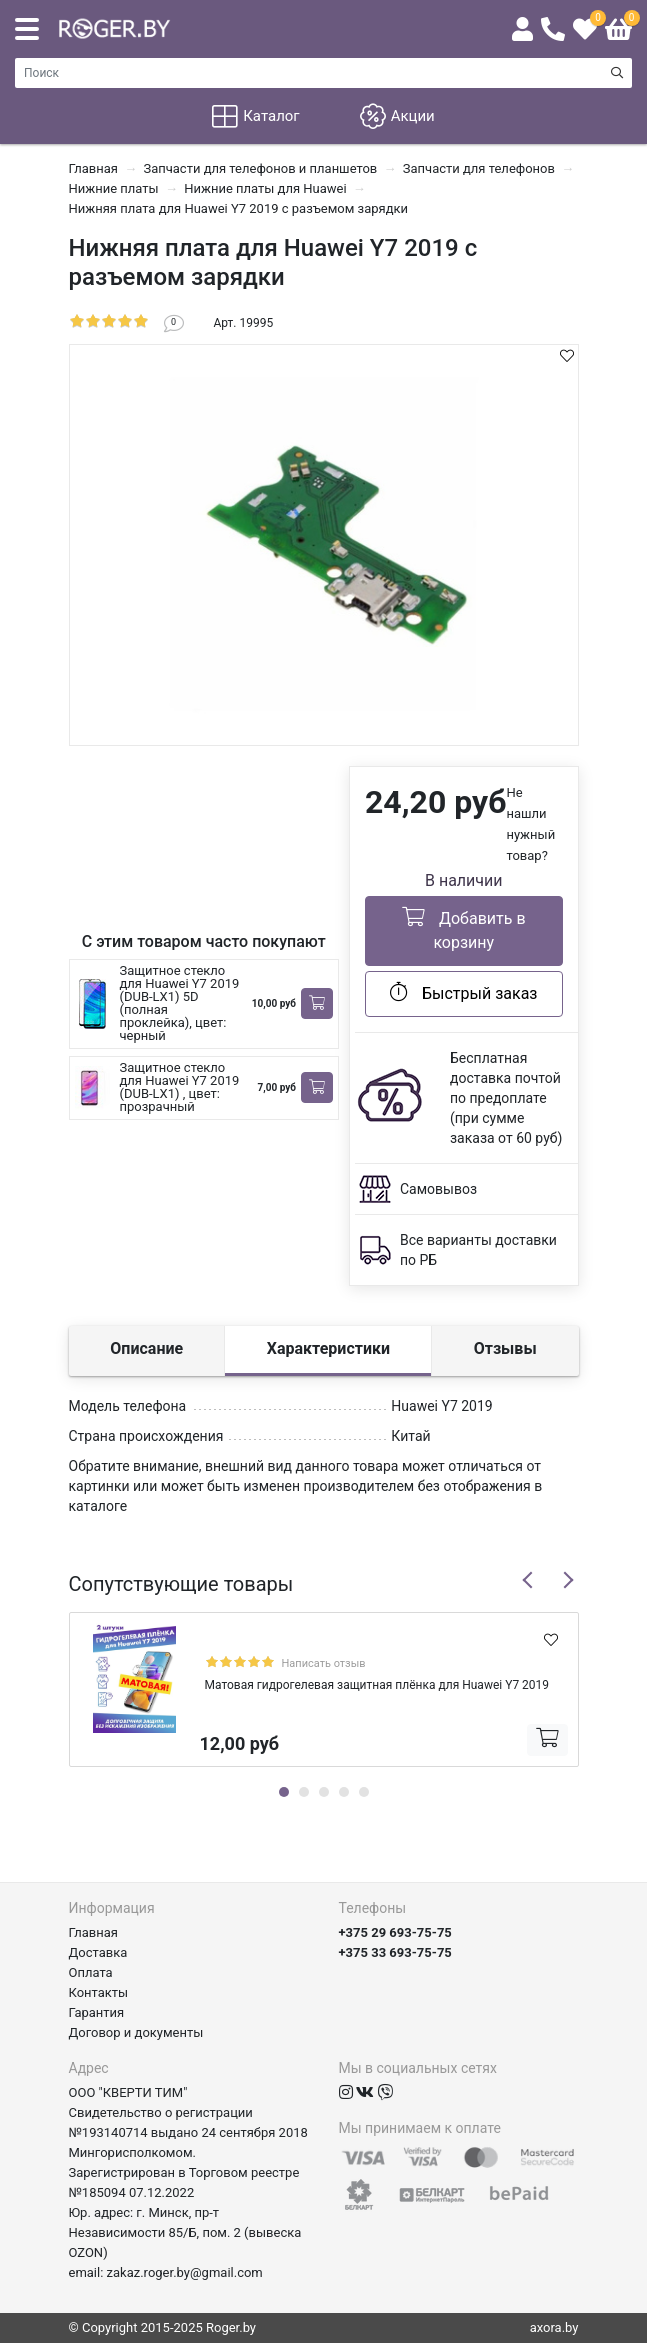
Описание (146, 1348)
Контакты (99, 1992)
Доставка (98, 1952)
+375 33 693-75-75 (395, 1952)
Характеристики (328, 1348)
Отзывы (505, 1348)
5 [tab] (364, 1792)
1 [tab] (284, 1792)
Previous (528, 1580)
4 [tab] (344, 1792)
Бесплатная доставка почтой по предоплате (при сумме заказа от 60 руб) (506, 1098)
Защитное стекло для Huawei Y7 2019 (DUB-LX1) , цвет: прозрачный (180, 1087)
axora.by (554, 2327)
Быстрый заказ (463, 992)
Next (568, 1580)
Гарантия (97, 2012)
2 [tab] (304, 1792)
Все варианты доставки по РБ (478, 1250)
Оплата (91, 1972)
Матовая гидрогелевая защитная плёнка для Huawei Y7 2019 (377, 1685)
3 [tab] (324, 1792)
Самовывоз (438, 1189)
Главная (93, 1932)
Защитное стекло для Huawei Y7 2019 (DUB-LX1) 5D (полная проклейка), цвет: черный (180, 1003)
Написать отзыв (324, 1663)
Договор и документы (136, 2032)
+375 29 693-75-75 (395, 1932)
